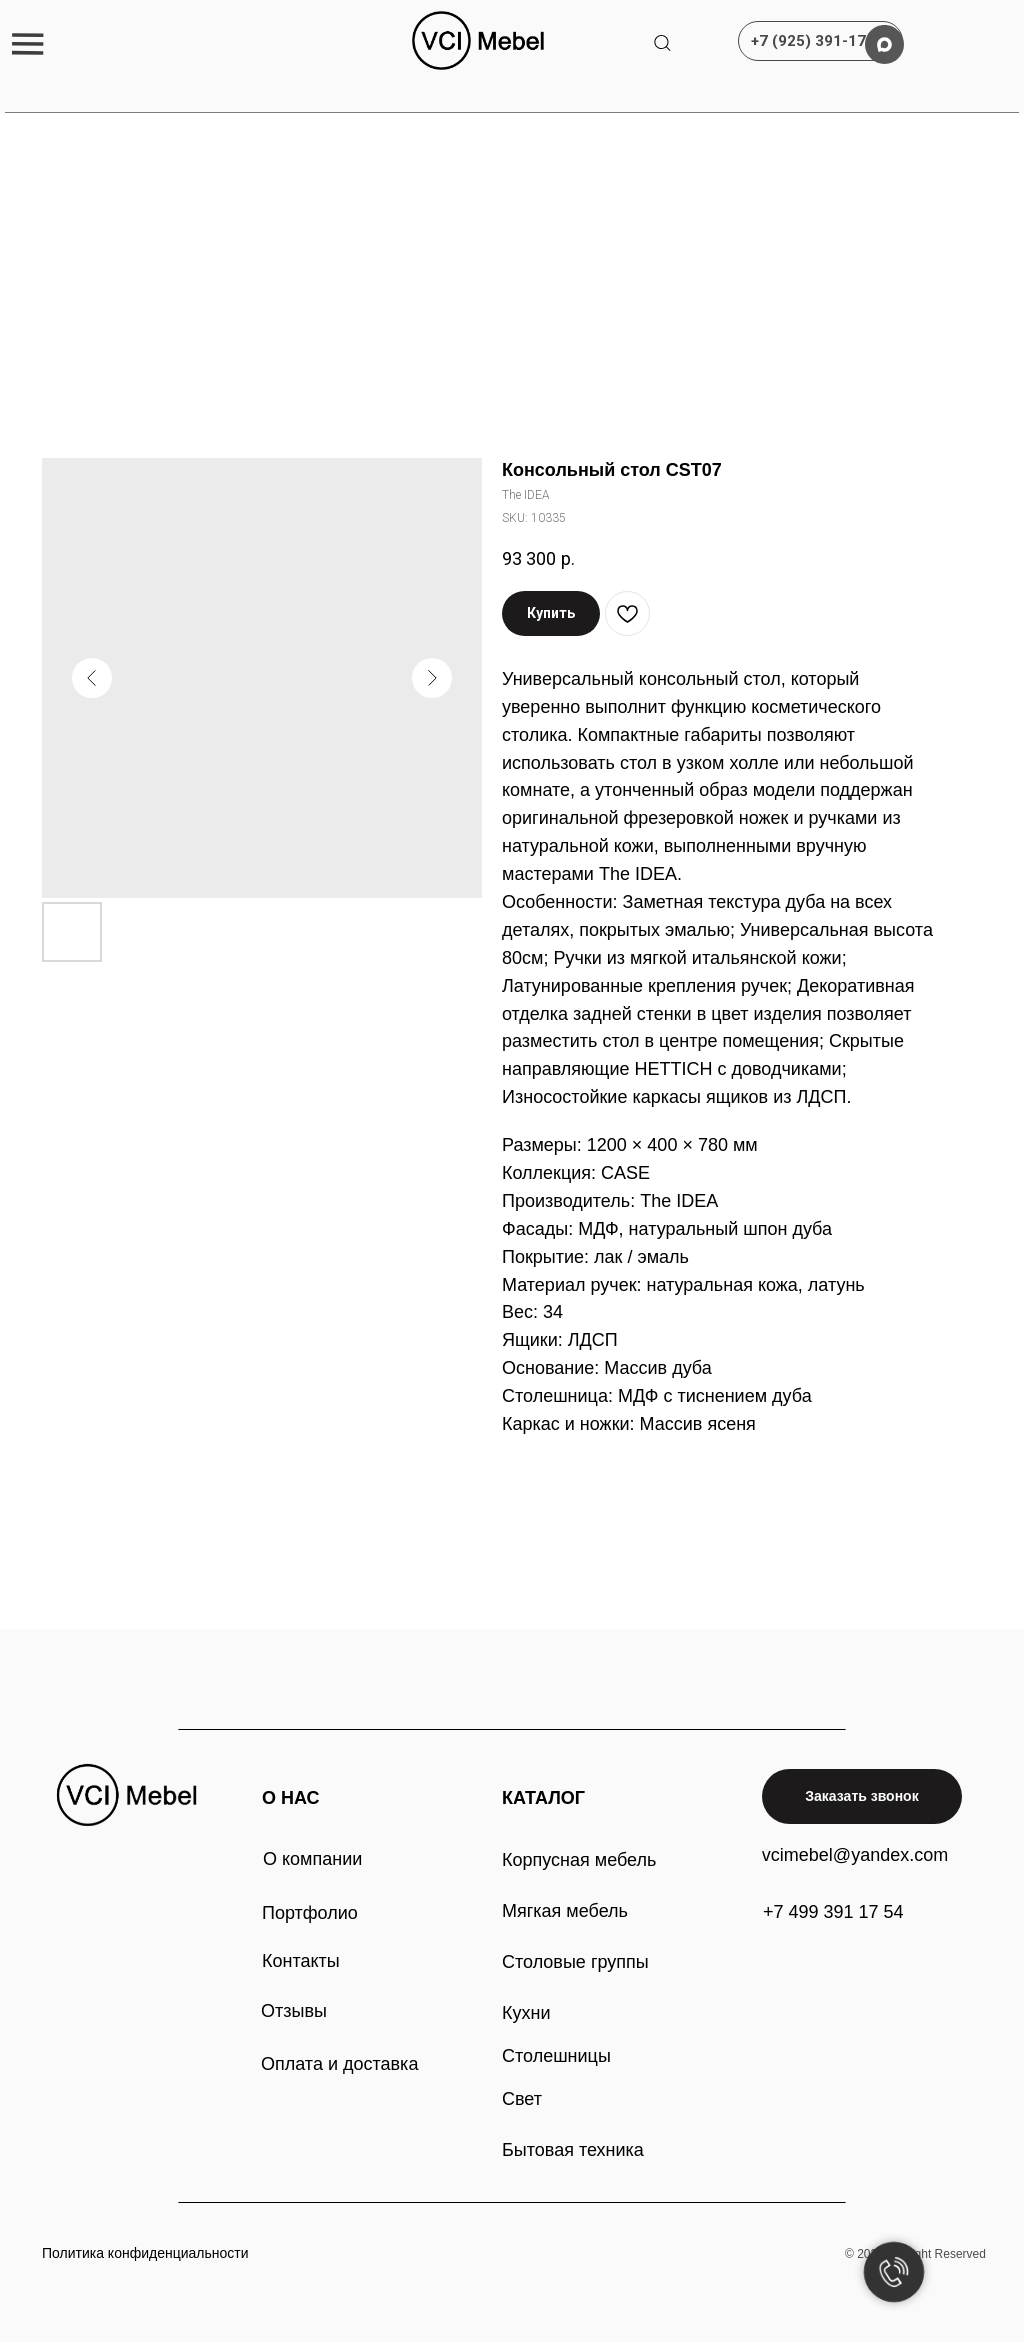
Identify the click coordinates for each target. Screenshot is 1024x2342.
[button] (27, 43)
